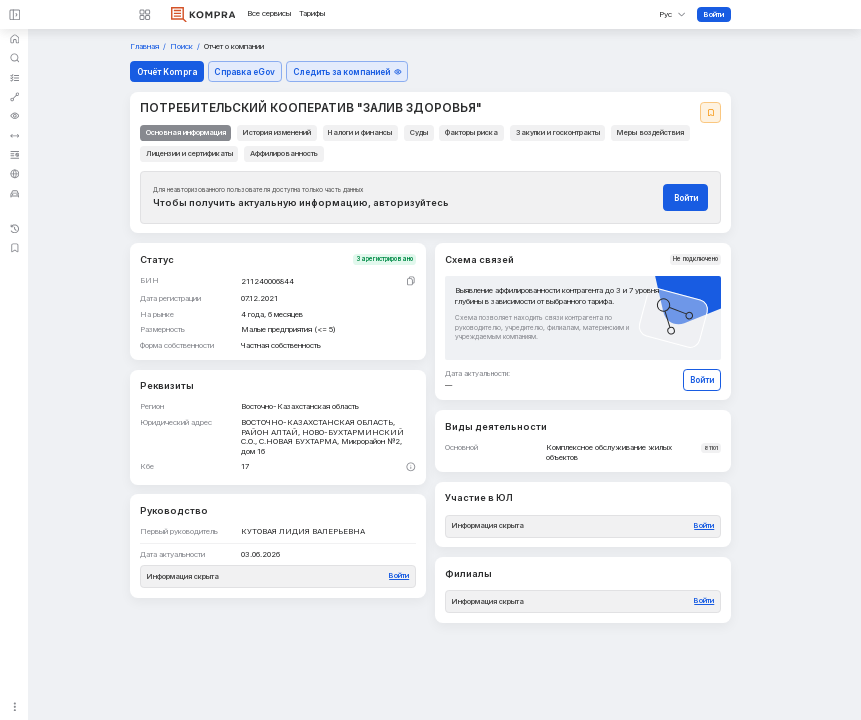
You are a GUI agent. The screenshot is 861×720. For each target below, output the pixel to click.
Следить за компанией (347, 72)
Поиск (182, 47)
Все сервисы (269, 14)
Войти (714, 14)
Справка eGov (244, 72)
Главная (145, 47)
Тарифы (312, 14)
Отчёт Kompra (167, 72)
